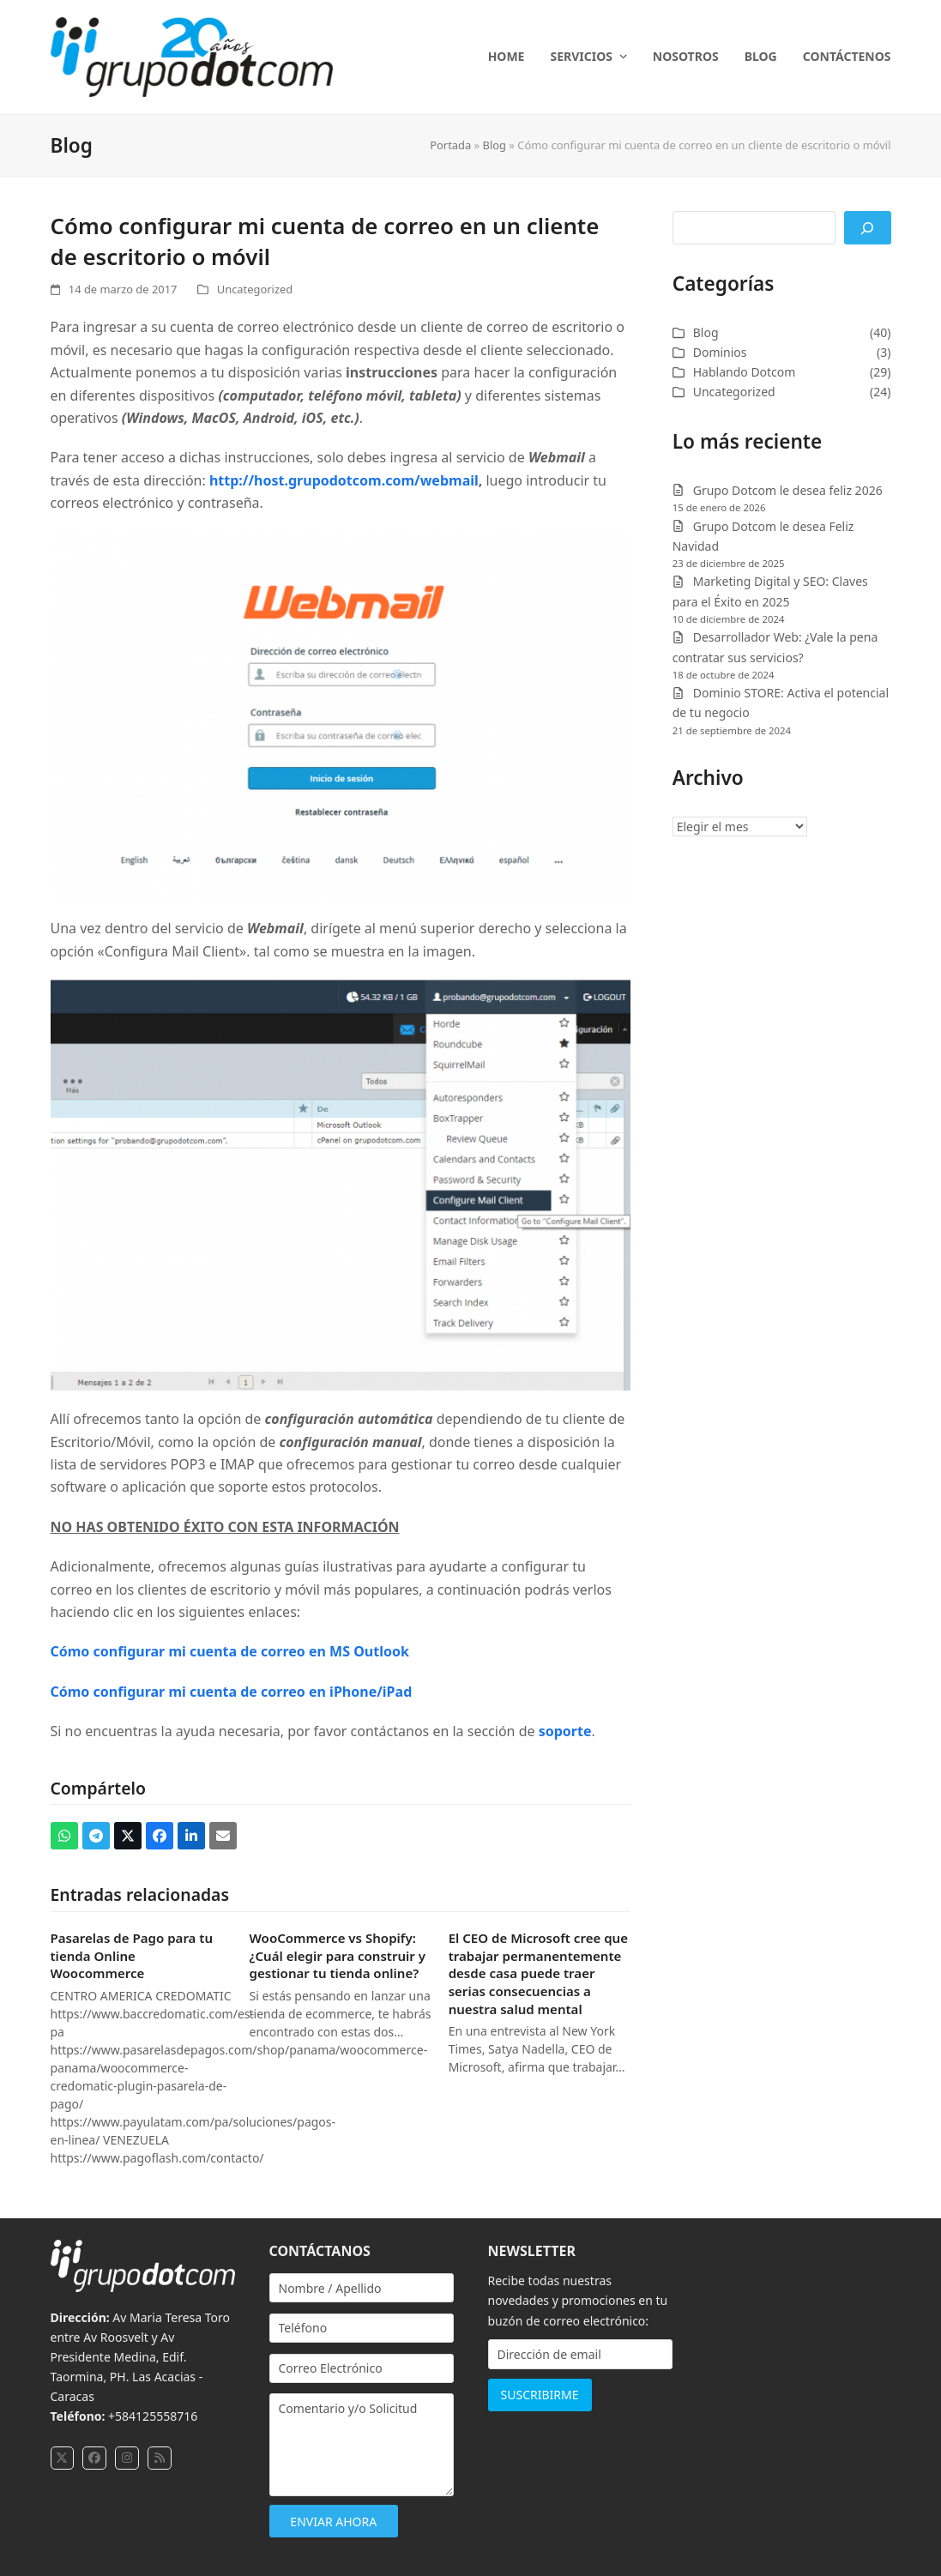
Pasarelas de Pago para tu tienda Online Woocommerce (132, 1955)
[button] (64, 1835)
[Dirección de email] (580, 2354)
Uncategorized (255, 289)
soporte (565, 1731)
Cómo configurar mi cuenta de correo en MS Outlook (230, 1651)
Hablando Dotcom (744, 372)
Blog (494, 145)
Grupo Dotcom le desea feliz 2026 (788, 490)
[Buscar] (867, 227)
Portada (450, 145)
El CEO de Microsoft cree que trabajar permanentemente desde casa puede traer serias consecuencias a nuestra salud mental (538, 1973)
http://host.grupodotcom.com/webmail (344, 480)
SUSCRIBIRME (540, 2394)
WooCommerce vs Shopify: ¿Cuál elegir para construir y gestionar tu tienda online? (338, 1955)
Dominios (720, 352)
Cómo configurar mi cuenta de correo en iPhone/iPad (232, 1691)
